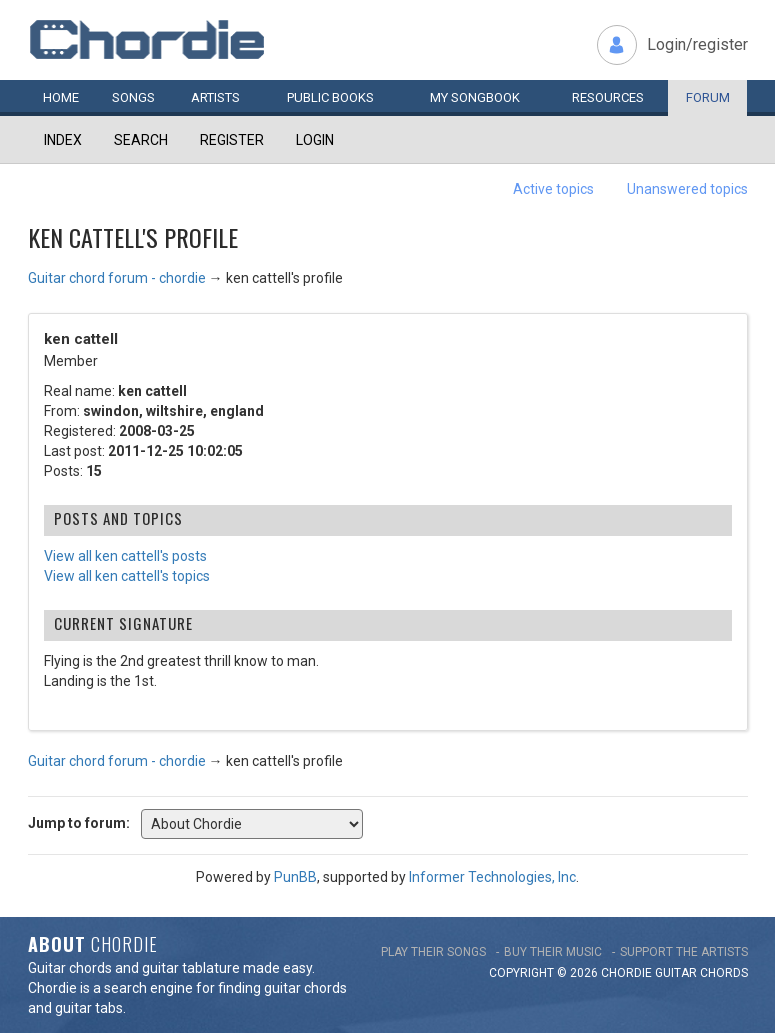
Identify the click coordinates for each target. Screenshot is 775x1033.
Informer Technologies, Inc (492, 877)
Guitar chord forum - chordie (117, 278)
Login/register (697, 44)
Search (141, 140)
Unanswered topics (687, 189)
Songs (133, 97)
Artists (215, 97)
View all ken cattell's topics (127, 576)
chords (724, 973)
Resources (608, 97)
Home (61, 97)
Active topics (553, 189)
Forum (708, 97)
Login (315, 140)
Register (232, 140)
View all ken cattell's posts (125, 556)
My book (475, 97)
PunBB (295, 877)
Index (63, 140)
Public (330, 97)
